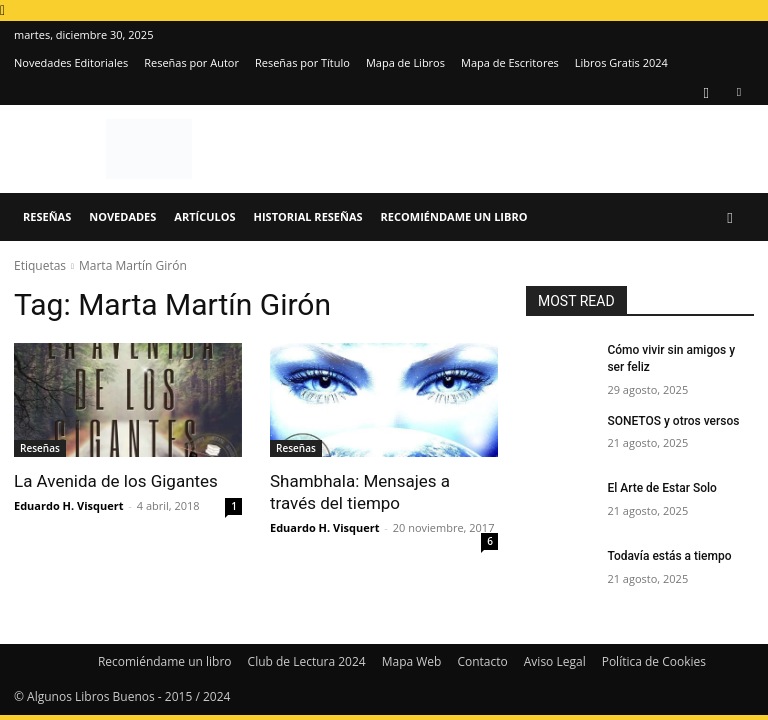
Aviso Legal (555, 661)
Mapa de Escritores (510, 62)
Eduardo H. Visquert (68, 505)
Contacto (482, 661)
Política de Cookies (654, 661)
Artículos (204, 216)
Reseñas (47, 216)
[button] (730, 217)
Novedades (122, 216)
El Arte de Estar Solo (661, 488)
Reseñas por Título (302, 62)
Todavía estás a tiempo (669, 556)
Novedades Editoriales (71, 62)
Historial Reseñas (308, 216)
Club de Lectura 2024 (307, 661)
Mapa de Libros (405, 62)
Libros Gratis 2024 (621, 62)
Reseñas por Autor (191, 62)
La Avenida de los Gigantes (116, 481)
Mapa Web (412, 661)
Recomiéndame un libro (454, 216)
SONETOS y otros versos (673, 421)
